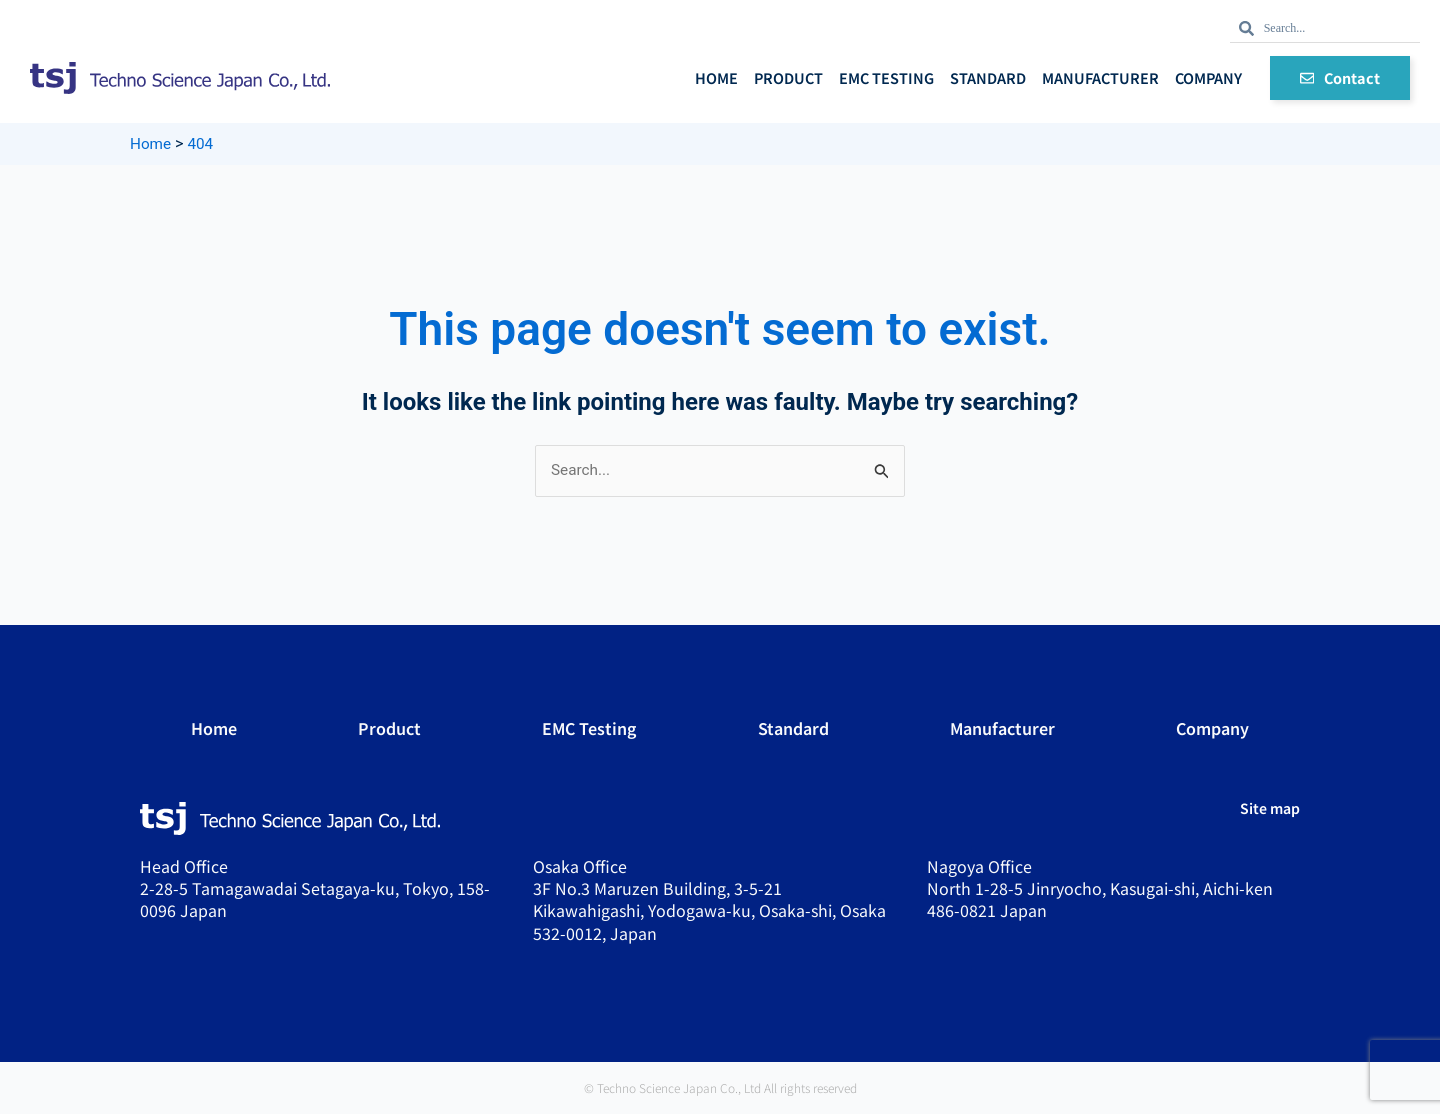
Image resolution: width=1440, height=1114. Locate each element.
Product (788, 77)
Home (716, 77)
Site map (1270, 809)
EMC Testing (886, 77)
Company (1208, 77)
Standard (988, 77)
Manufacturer (1100, 77)
